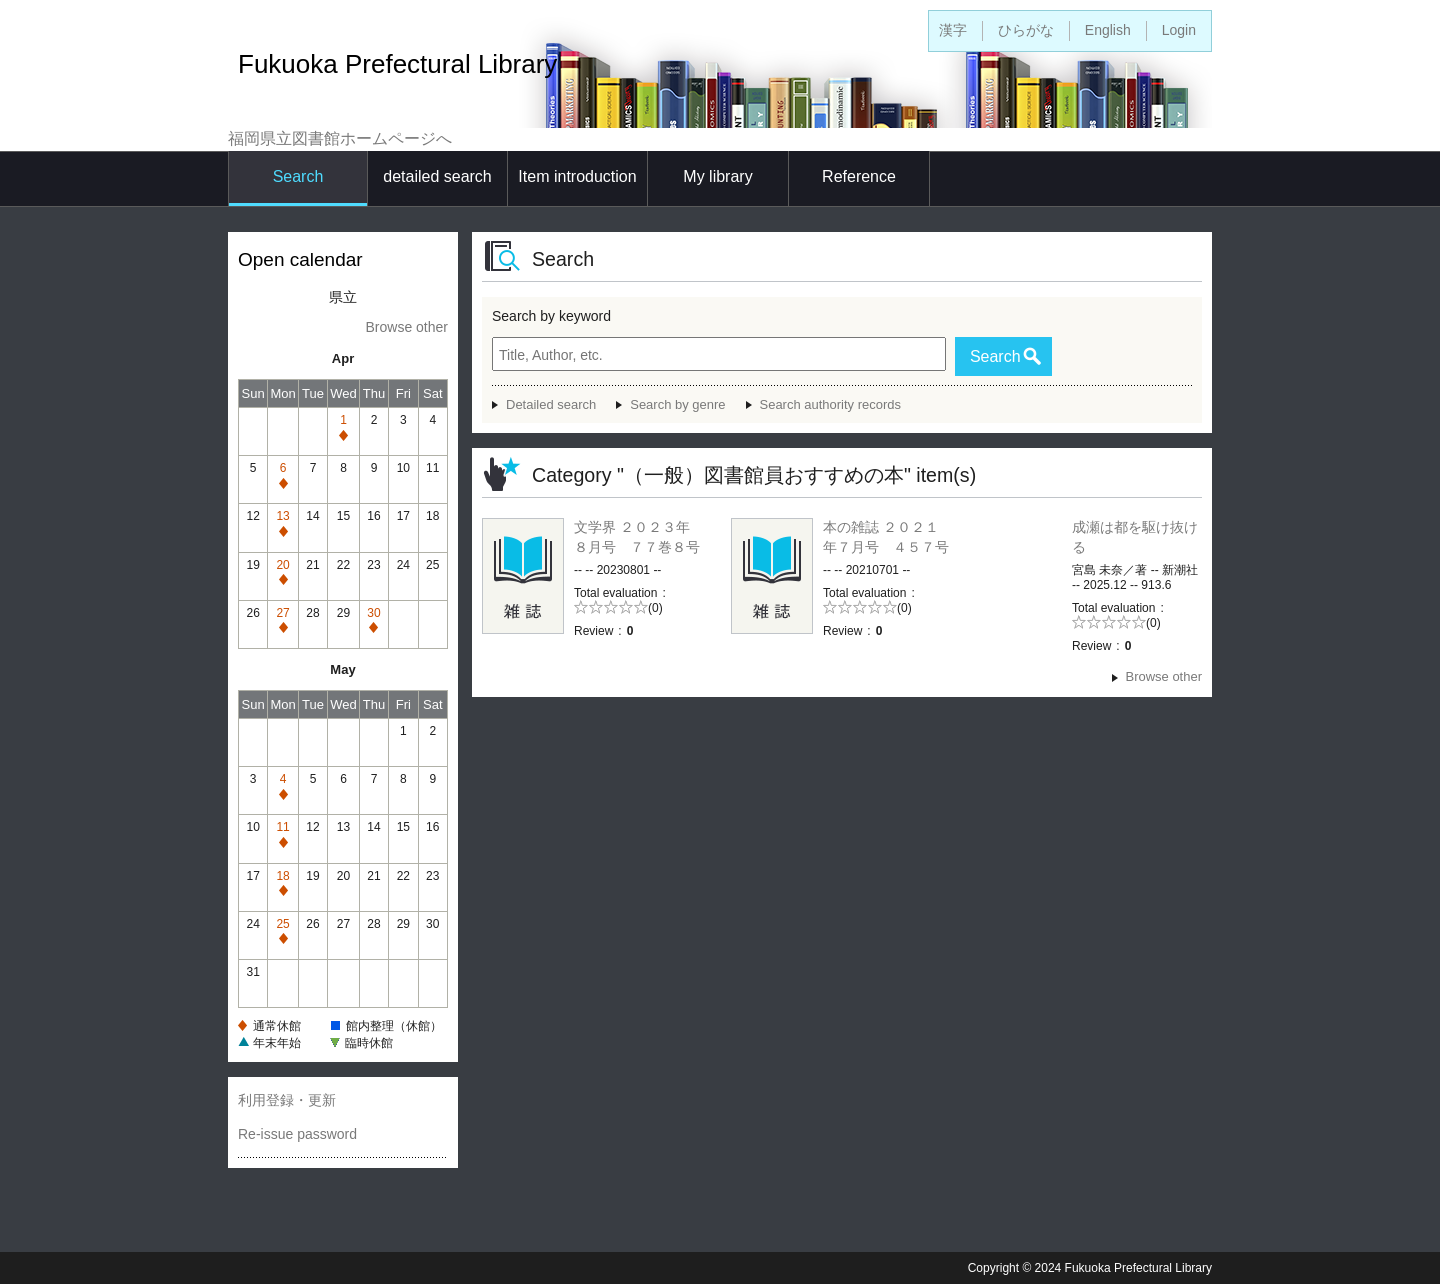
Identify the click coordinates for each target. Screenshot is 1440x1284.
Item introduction (577, 176)
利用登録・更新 (287, 1100)
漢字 (953, 30)
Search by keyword (551, 316)
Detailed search (551, 404)
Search (298, 176)
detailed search (437, 176)
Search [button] (995, 356)
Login (1179, 30)
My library (717, 176)
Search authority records (830, 404)
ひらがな (1026, 30)
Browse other (407, 327)
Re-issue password (297, 1134)
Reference (859, 176)
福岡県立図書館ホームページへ (340, 138)
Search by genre (677, 404)
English (1108, 30)
